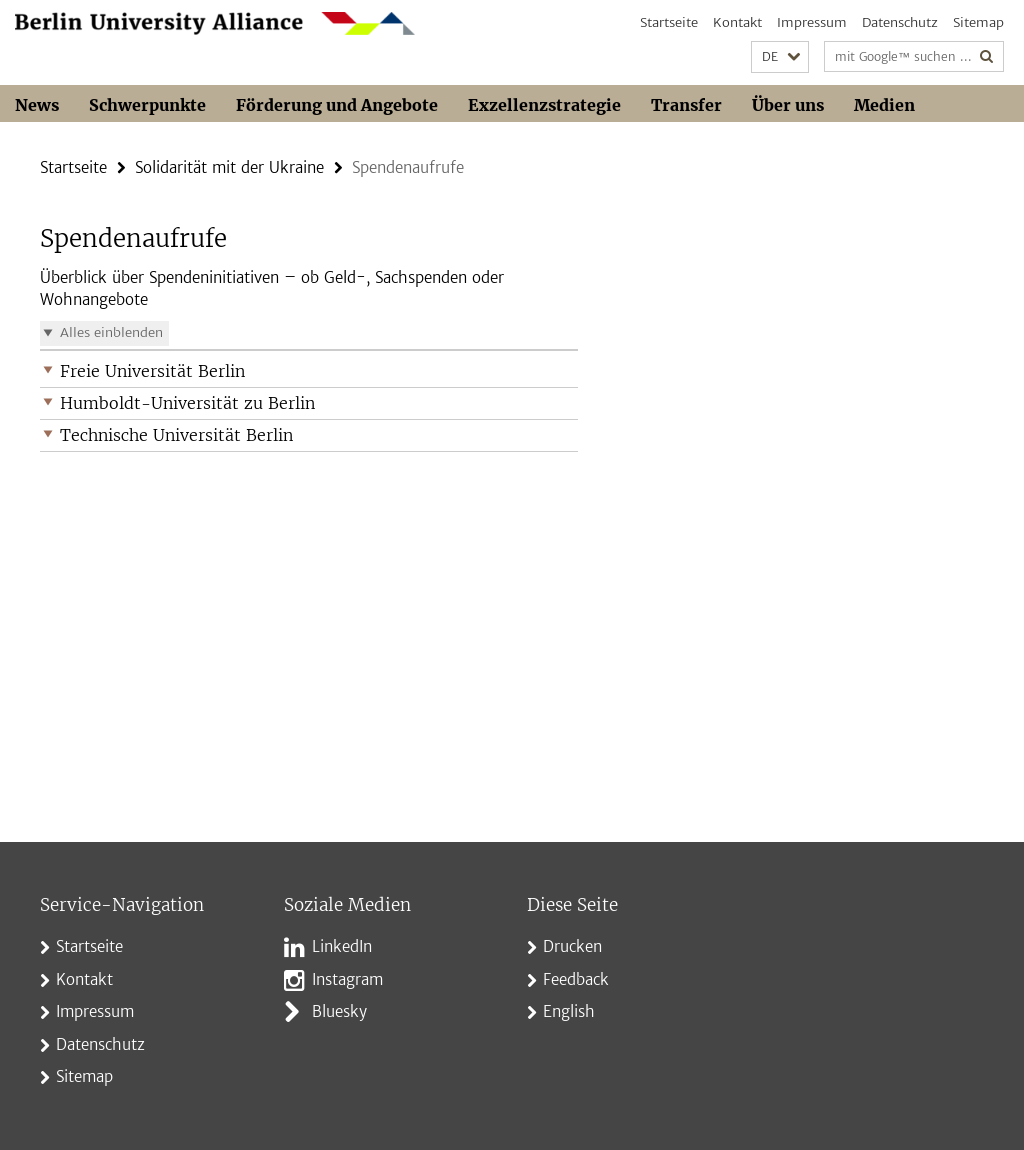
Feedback (576, 979)
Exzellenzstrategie (544, 105)
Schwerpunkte (147, 105)
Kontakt (737, 22)
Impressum (812, 22)
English (569, 1011)
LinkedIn (342, 946)
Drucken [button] (572, 946)
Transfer (686, 105)
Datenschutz (900, 22)
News (37, 105)
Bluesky (339, 1011)
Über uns (788, 105)
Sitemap (978, 22)
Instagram (347, 979)
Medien (884, 105)
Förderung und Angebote (337, 105)
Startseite (669, 22)
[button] (780, 57)
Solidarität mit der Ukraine (229, 167)
